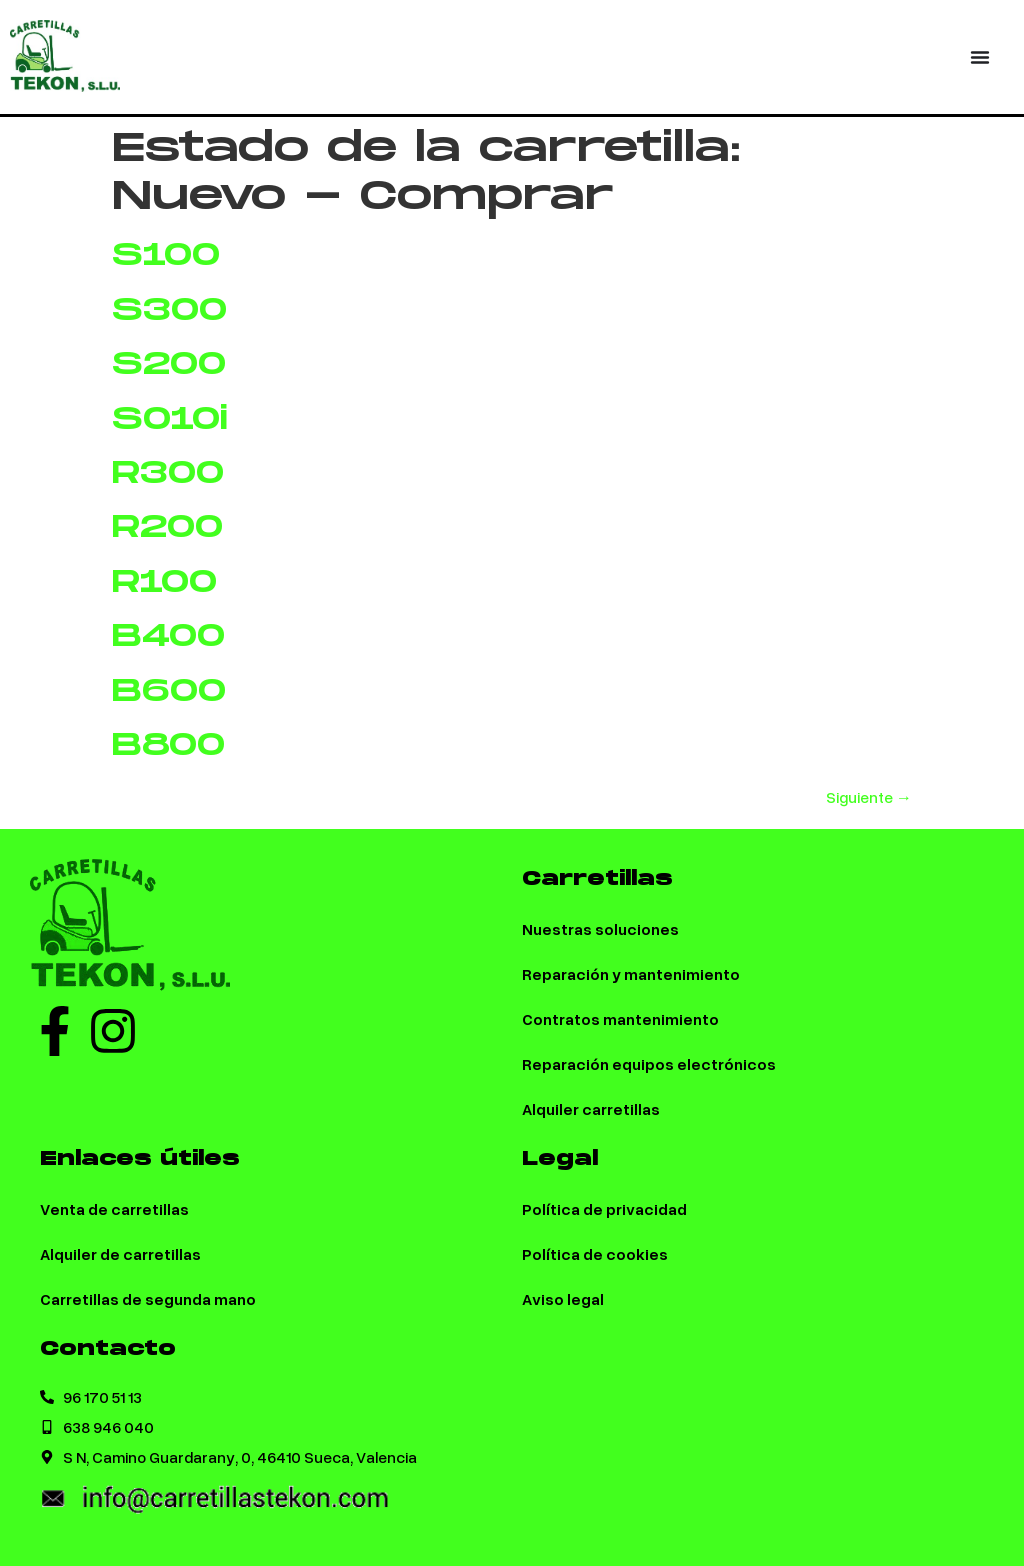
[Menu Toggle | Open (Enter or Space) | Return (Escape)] (980, 57)
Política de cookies (595, 1253)
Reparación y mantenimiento (631, 973)
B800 (168, 745)
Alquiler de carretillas (120, 1253)
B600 (169, 691)
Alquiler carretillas (591, 1108)
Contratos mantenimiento (620, 1018)
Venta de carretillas (114, 1208)
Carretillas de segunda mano (148, 1298)
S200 (169, 364)
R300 (168, 473)
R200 (167, 527)
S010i (170, 419)
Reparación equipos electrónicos (649, 1063)
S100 (166, 255)
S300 (169, 310)
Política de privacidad (604, 1208)
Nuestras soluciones (600, 928)
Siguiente (869, 797)
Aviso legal (563, 1298)
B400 (168, 636)
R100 (164, 582)
